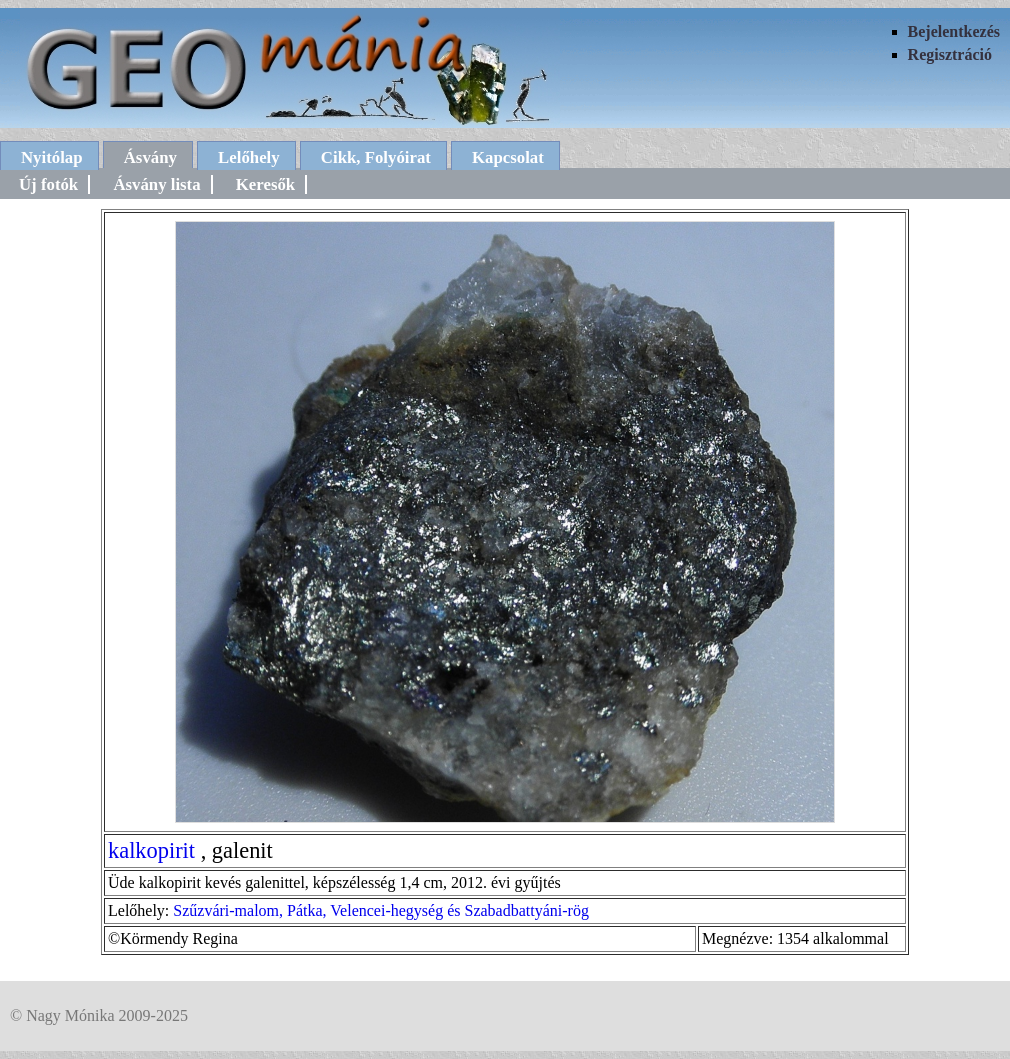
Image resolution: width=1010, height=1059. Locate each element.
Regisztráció (950, 54)
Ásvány (150, 157)
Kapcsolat (508, 157)
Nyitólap (52, 157)
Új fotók (48, 184)
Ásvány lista (156, 184)
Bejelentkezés (954, 31)
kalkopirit (151, 850)
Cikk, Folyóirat (376, 157)
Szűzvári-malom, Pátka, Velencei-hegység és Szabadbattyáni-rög (381, 910)
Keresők (265, 184)
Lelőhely (249, 157)
